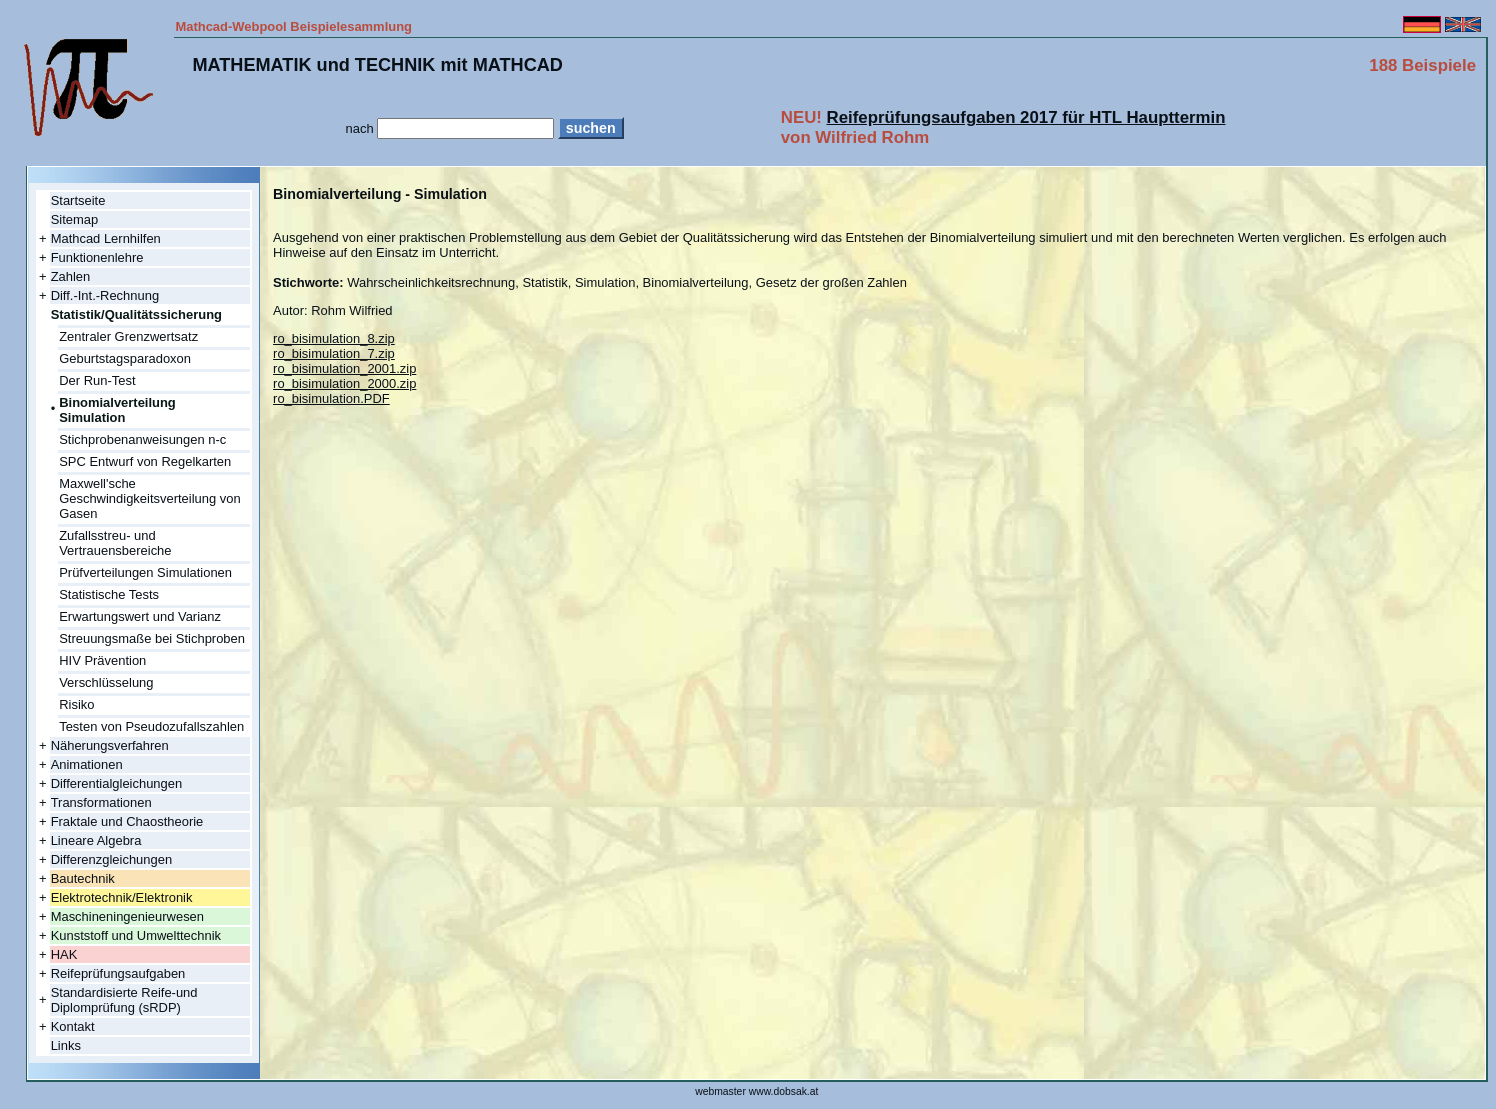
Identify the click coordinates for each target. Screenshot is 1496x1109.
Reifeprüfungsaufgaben (118, 973)
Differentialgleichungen (117, 783)
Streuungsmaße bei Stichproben (152, 638)
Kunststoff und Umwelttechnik (136, 935)
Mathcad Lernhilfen (106, 238)
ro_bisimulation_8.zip (334, 338)
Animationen (87, 764)
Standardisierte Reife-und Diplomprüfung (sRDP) (124, 1000)
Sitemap (75, 219)
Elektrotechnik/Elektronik (122, 897)
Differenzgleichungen (111, 859)
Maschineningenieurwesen (127, 916)
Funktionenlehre (97, 257)
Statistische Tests (109, 594)
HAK (64, 954)
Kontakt (73, 1026)
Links (66, 1045)
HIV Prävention (102, 660)
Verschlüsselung (106, 682)
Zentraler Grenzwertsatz (128, 336)
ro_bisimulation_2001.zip (344, 368)
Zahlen (71, 276)
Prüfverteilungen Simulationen (145, 572)
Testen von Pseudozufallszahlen (151, 726)
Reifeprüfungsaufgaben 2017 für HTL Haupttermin (1026, 117)
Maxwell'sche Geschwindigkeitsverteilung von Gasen (149, 498)
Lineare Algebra (96, 840)
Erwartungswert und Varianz (140, 616)
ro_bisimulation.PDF (331, 398)
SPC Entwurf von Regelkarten (145, 461)
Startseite (78, 200)
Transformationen (101, 802)
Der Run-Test (97, 380)
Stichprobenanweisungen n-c (142, 439)
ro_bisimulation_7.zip (334, 353)
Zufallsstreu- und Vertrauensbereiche (115, 543)
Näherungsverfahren (110, 745)
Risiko (76, 704)
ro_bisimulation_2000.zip (344, 383)
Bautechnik (83, 878)
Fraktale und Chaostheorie (127, 821)
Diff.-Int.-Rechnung (105, 295)
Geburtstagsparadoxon (125, 358)
